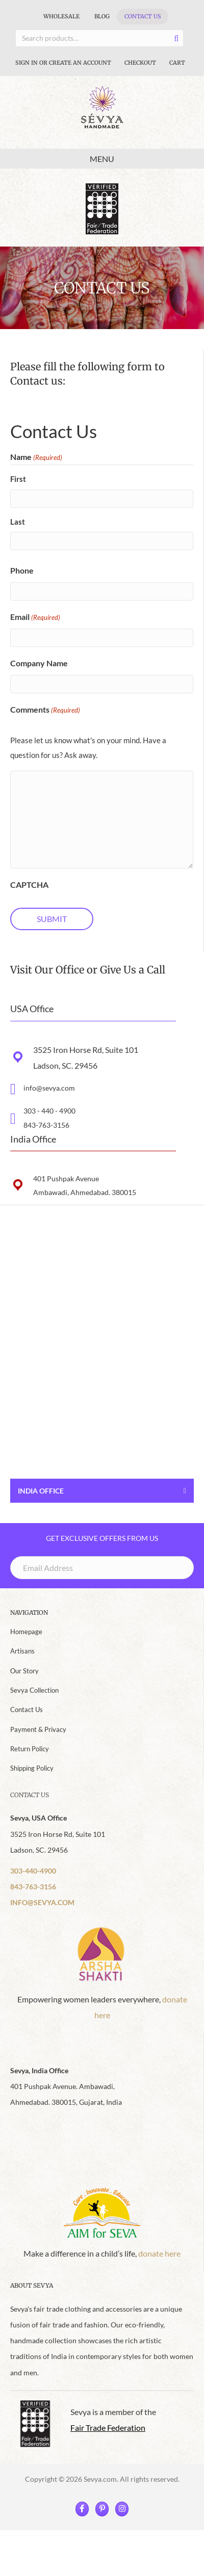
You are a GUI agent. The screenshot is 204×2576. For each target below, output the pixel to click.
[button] (102, 1232)
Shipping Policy (32, 1768)
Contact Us (142, 16)
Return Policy (29, 1749)
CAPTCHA (29, 884)
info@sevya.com (49, 1087)
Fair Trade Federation (107, 2427)
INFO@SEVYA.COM (42, 1902)
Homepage (26, 1632)
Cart (177, 62)
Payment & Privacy (38, 1729)
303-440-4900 (33, 1870)
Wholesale (61, 16)
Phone (22, 570)
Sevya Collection (34, 1690)
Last (17, 521)
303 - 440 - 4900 (49, 1110)
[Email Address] (102, 1567)
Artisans (22, 1651)
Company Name (39, 663)
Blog (102, 16)
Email (35, 617)
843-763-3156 (46, 1125)
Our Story (24, 1671)
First (18, 478)
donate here (159, 2253)
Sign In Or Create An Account (63, 62)
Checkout (140, 62)
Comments (45, 710)
